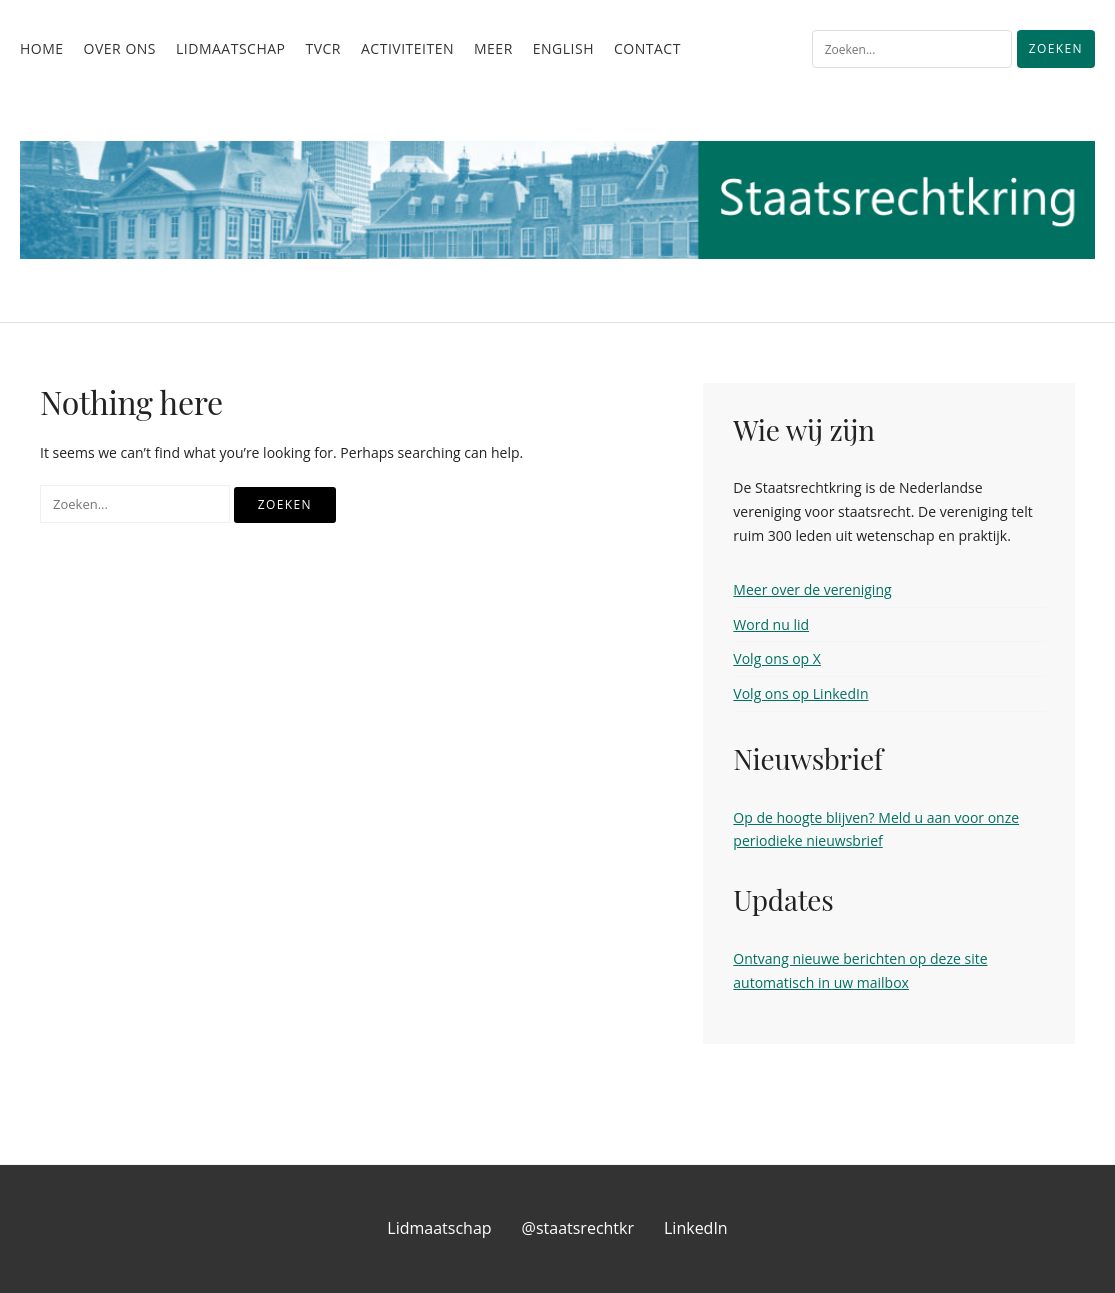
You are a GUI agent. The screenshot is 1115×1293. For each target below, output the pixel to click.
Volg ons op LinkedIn (800, 693)
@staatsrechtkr (578, 1228)
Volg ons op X (777, 658)
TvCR (323, 48)
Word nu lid (771, 624)
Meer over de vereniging (812, 589)
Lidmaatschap (230, 48)
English (563, 48)
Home (42, 48)
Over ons (120, 48)
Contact (647, 48)
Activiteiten (407, 48)
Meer (493, 48)
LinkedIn (696, 1228)
